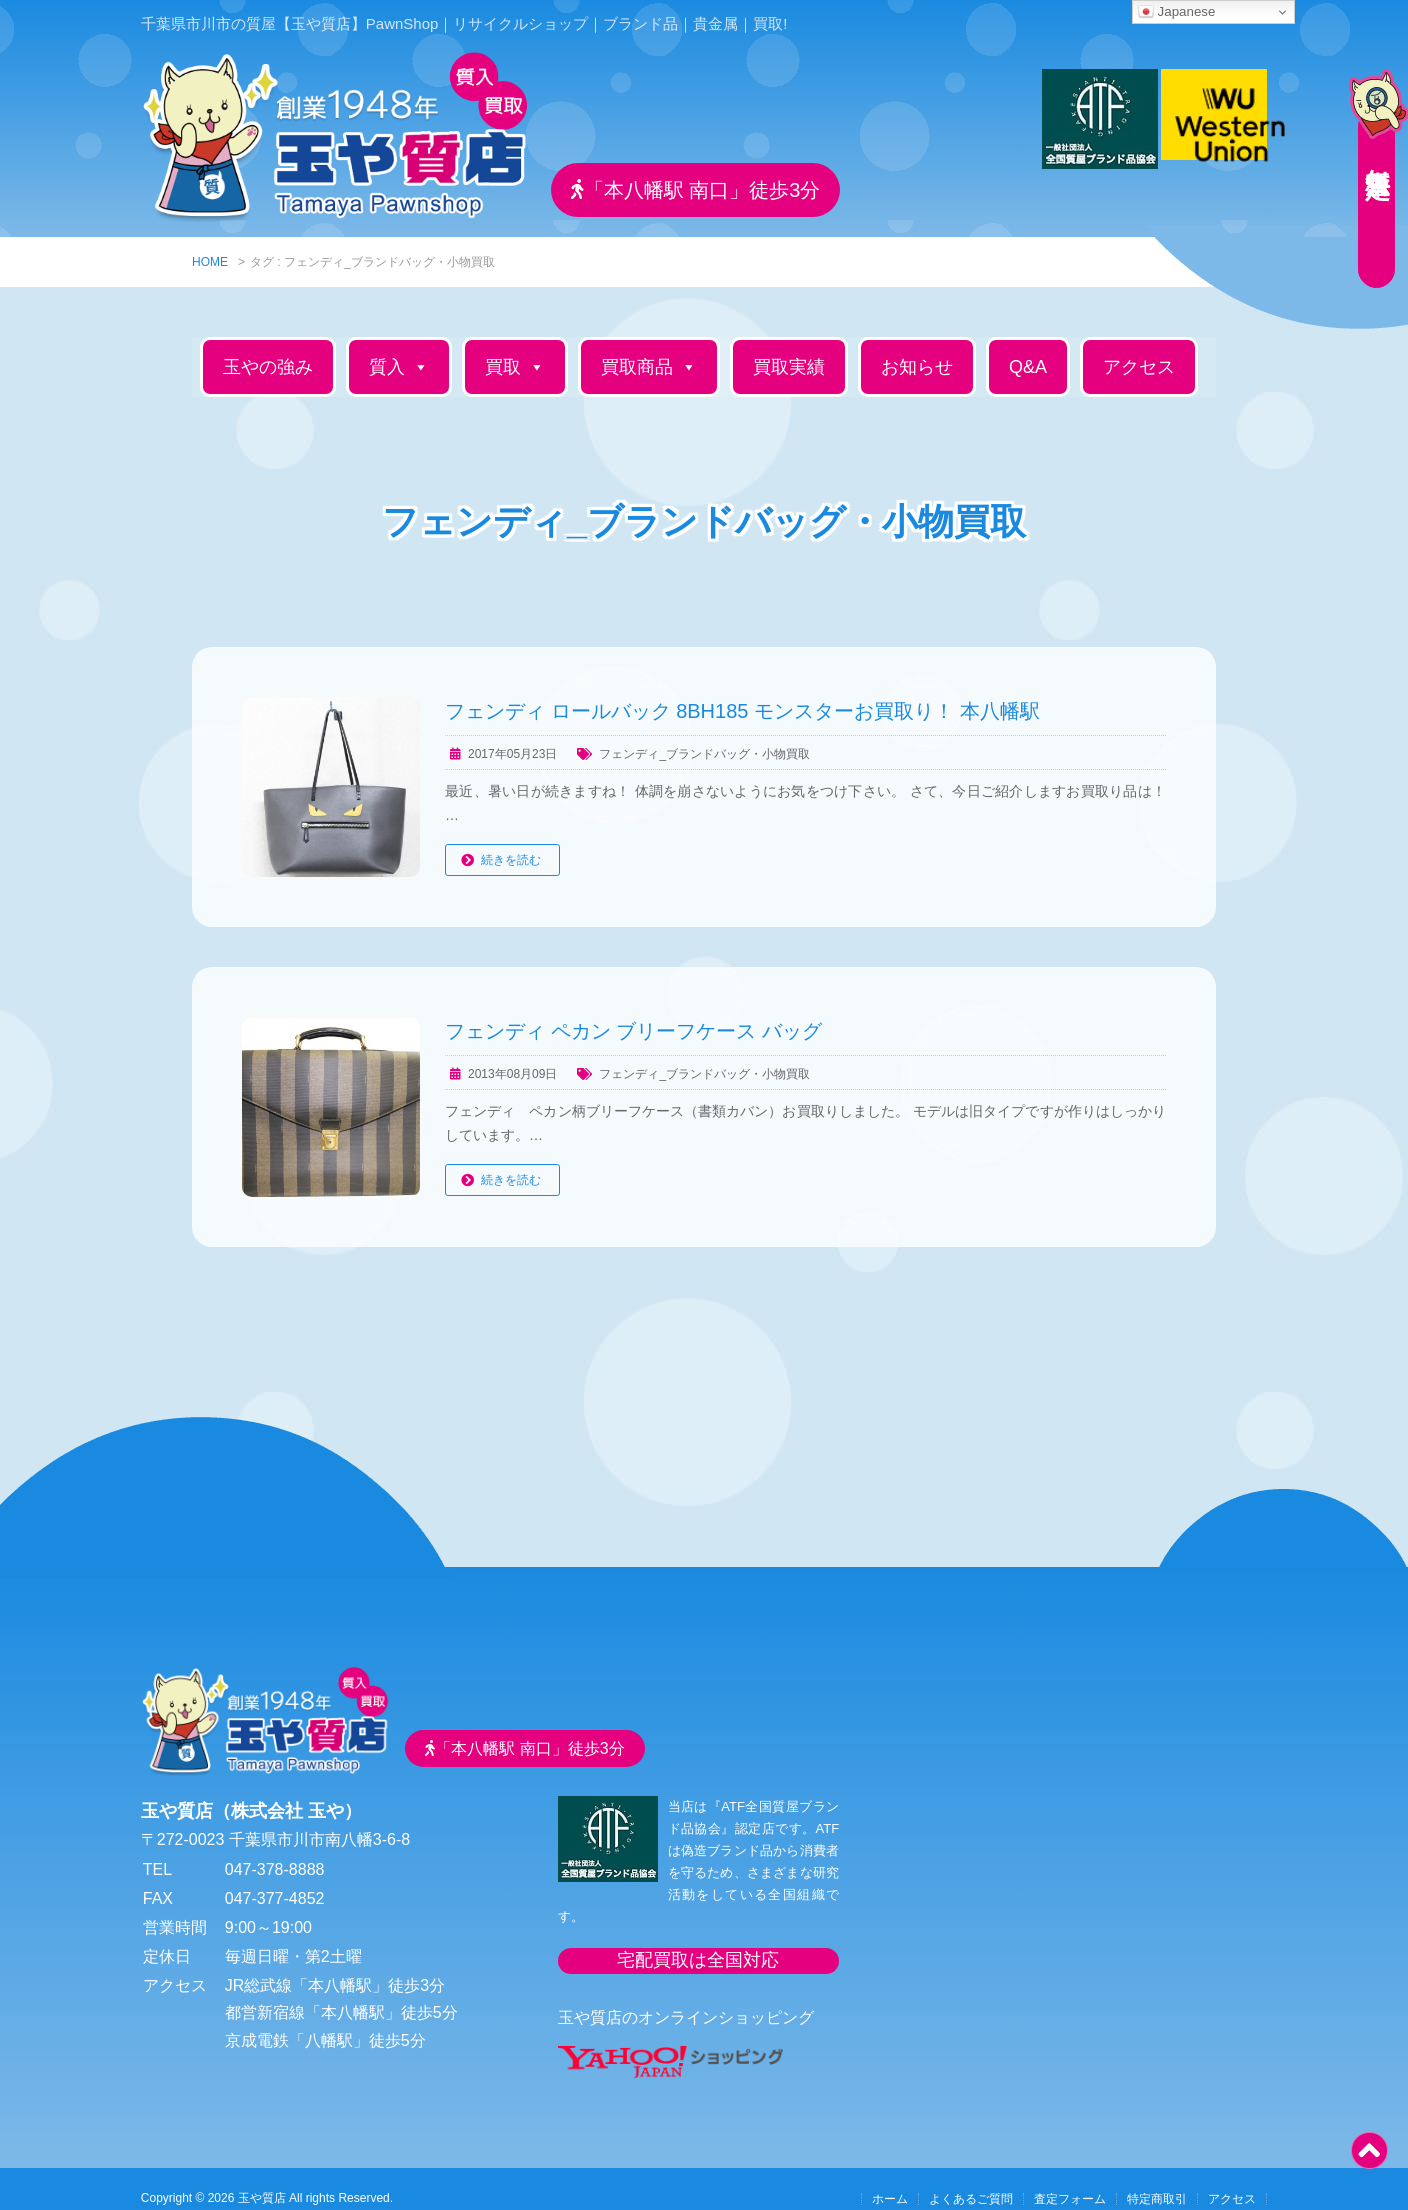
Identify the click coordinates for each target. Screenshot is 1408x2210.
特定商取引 (1157, 2181)
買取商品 (649, 349)
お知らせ (917, 349)
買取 (515, 349)
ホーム (890, 2181)
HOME (210, 244)
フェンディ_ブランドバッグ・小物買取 (704, 736)
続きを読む (511, 842)
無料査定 (1368, 145)
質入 (399, 349)
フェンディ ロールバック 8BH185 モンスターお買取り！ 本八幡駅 (742, 693)
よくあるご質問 (971, 2181)
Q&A (1028, 349)
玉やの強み (268, 349)
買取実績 (789, 349)
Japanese (1177, 12)
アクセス (1139, 349)
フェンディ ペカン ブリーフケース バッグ (633, 1013)
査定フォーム (1070, 2181)
